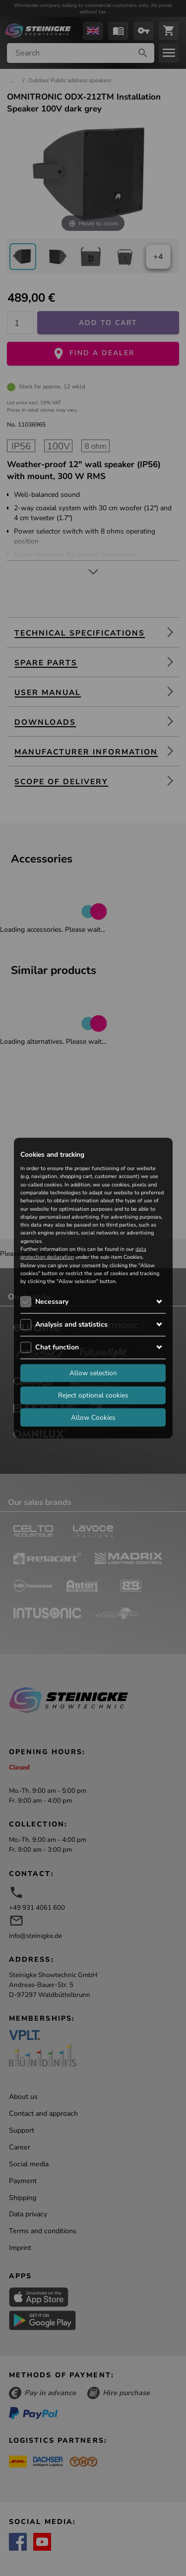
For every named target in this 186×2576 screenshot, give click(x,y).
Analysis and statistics (71, 1324)
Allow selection (93, 1372)
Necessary (51, 1301)
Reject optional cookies (93, 1394)
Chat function (57, 1346)
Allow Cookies (93, 1417)
